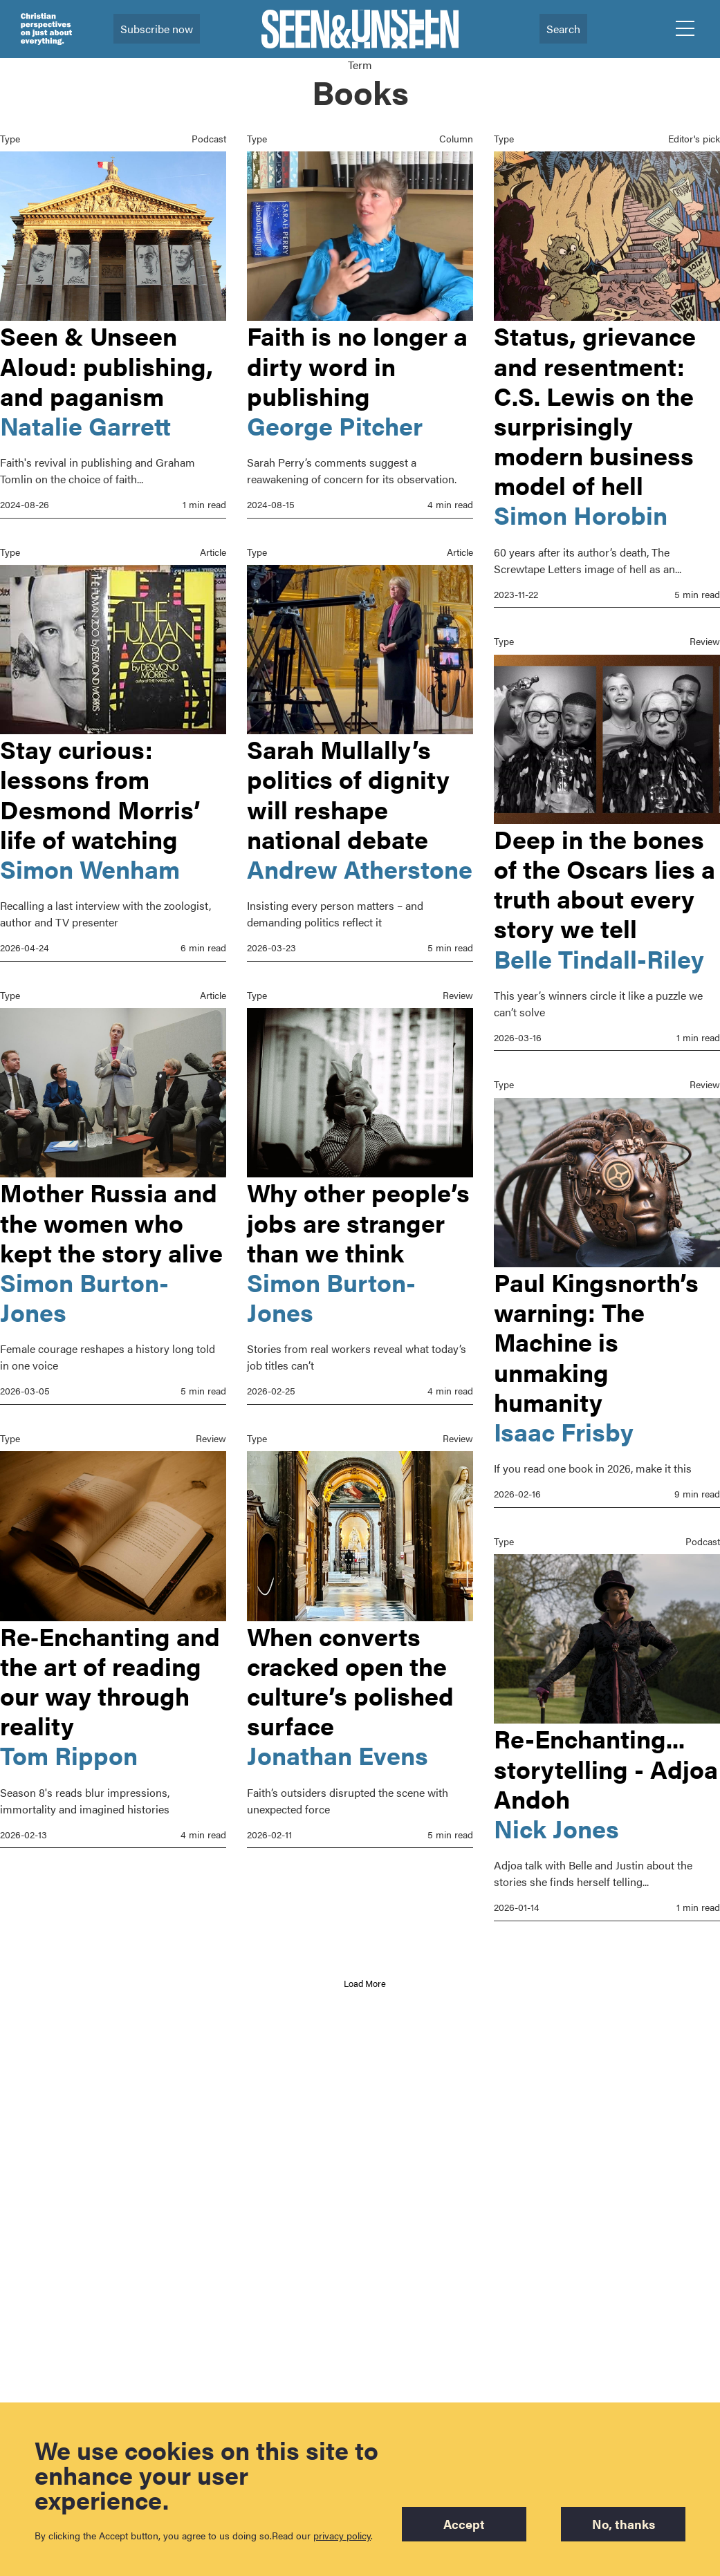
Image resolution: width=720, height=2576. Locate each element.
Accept (464, 2523)
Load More (365, 1983)
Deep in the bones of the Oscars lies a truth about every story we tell (604, 881)
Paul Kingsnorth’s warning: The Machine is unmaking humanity (596, 1336)
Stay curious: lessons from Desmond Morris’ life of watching (100, 791)
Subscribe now (156, 29)
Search (563, 29)
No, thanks (623, 2523)
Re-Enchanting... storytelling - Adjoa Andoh (606, 1759)
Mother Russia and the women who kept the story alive (111, 1216)
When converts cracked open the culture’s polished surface (350, 1731)
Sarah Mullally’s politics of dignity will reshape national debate (348, 791)
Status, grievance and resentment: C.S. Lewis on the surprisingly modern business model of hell (595, 410)
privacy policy (342, 2535)
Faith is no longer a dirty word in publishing (357, 365)
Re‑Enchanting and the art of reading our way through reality (110, 1701)
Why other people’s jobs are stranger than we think (358, 1246)
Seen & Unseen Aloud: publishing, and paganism (106, 365)
